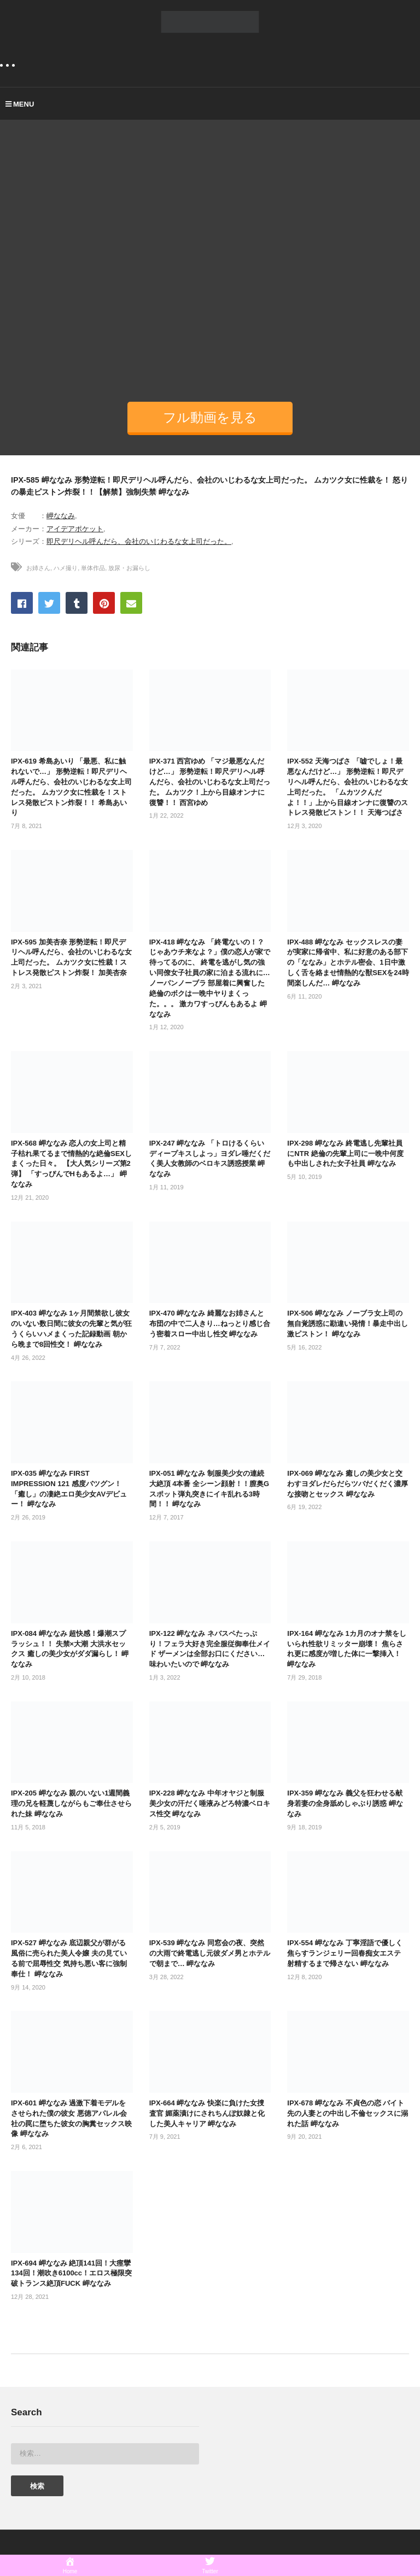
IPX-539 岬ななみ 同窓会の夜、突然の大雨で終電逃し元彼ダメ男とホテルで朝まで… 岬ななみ (209, 1953)
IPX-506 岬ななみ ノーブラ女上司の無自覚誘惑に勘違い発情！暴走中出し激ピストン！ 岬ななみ (347, 1323)
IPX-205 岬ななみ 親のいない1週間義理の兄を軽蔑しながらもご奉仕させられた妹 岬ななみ (71, 1803)
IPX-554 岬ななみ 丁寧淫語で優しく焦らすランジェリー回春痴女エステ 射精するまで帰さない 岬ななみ (344, 1953)
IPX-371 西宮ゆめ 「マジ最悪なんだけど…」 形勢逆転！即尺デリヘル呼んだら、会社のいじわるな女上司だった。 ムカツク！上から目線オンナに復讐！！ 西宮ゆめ (209, 781)
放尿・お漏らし (129, 568)
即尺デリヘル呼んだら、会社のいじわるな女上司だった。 (138, 541)
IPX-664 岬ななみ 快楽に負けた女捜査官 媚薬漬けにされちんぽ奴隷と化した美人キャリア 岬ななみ (207, 2113)
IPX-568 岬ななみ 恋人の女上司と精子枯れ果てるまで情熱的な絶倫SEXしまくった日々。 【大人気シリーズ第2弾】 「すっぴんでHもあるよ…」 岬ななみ (71, 1163)
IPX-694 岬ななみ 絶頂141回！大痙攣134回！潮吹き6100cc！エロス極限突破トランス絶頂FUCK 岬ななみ (71, 2273)
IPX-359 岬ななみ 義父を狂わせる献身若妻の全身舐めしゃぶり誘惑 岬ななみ (345, 1803)
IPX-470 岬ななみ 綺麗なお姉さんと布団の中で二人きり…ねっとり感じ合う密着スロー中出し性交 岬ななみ (209, 1323)
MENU (19, 104)
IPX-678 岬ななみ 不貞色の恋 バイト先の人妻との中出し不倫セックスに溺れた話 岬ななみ (347, 2113)
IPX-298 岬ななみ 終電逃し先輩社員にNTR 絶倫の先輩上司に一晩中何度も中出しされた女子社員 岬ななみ (345, 1153)
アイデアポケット (74, 529)
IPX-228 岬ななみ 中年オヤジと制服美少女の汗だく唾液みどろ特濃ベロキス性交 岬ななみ (209, 1803)
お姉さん (38, 568)
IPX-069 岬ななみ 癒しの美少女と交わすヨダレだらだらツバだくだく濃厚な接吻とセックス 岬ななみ (347, 1483)
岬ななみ (60, 516)
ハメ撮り (66, 568)
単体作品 (93, 568)
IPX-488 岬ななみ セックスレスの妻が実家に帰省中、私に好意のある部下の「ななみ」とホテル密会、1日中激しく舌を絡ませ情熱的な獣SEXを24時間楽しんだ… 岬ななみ (348, 962)
